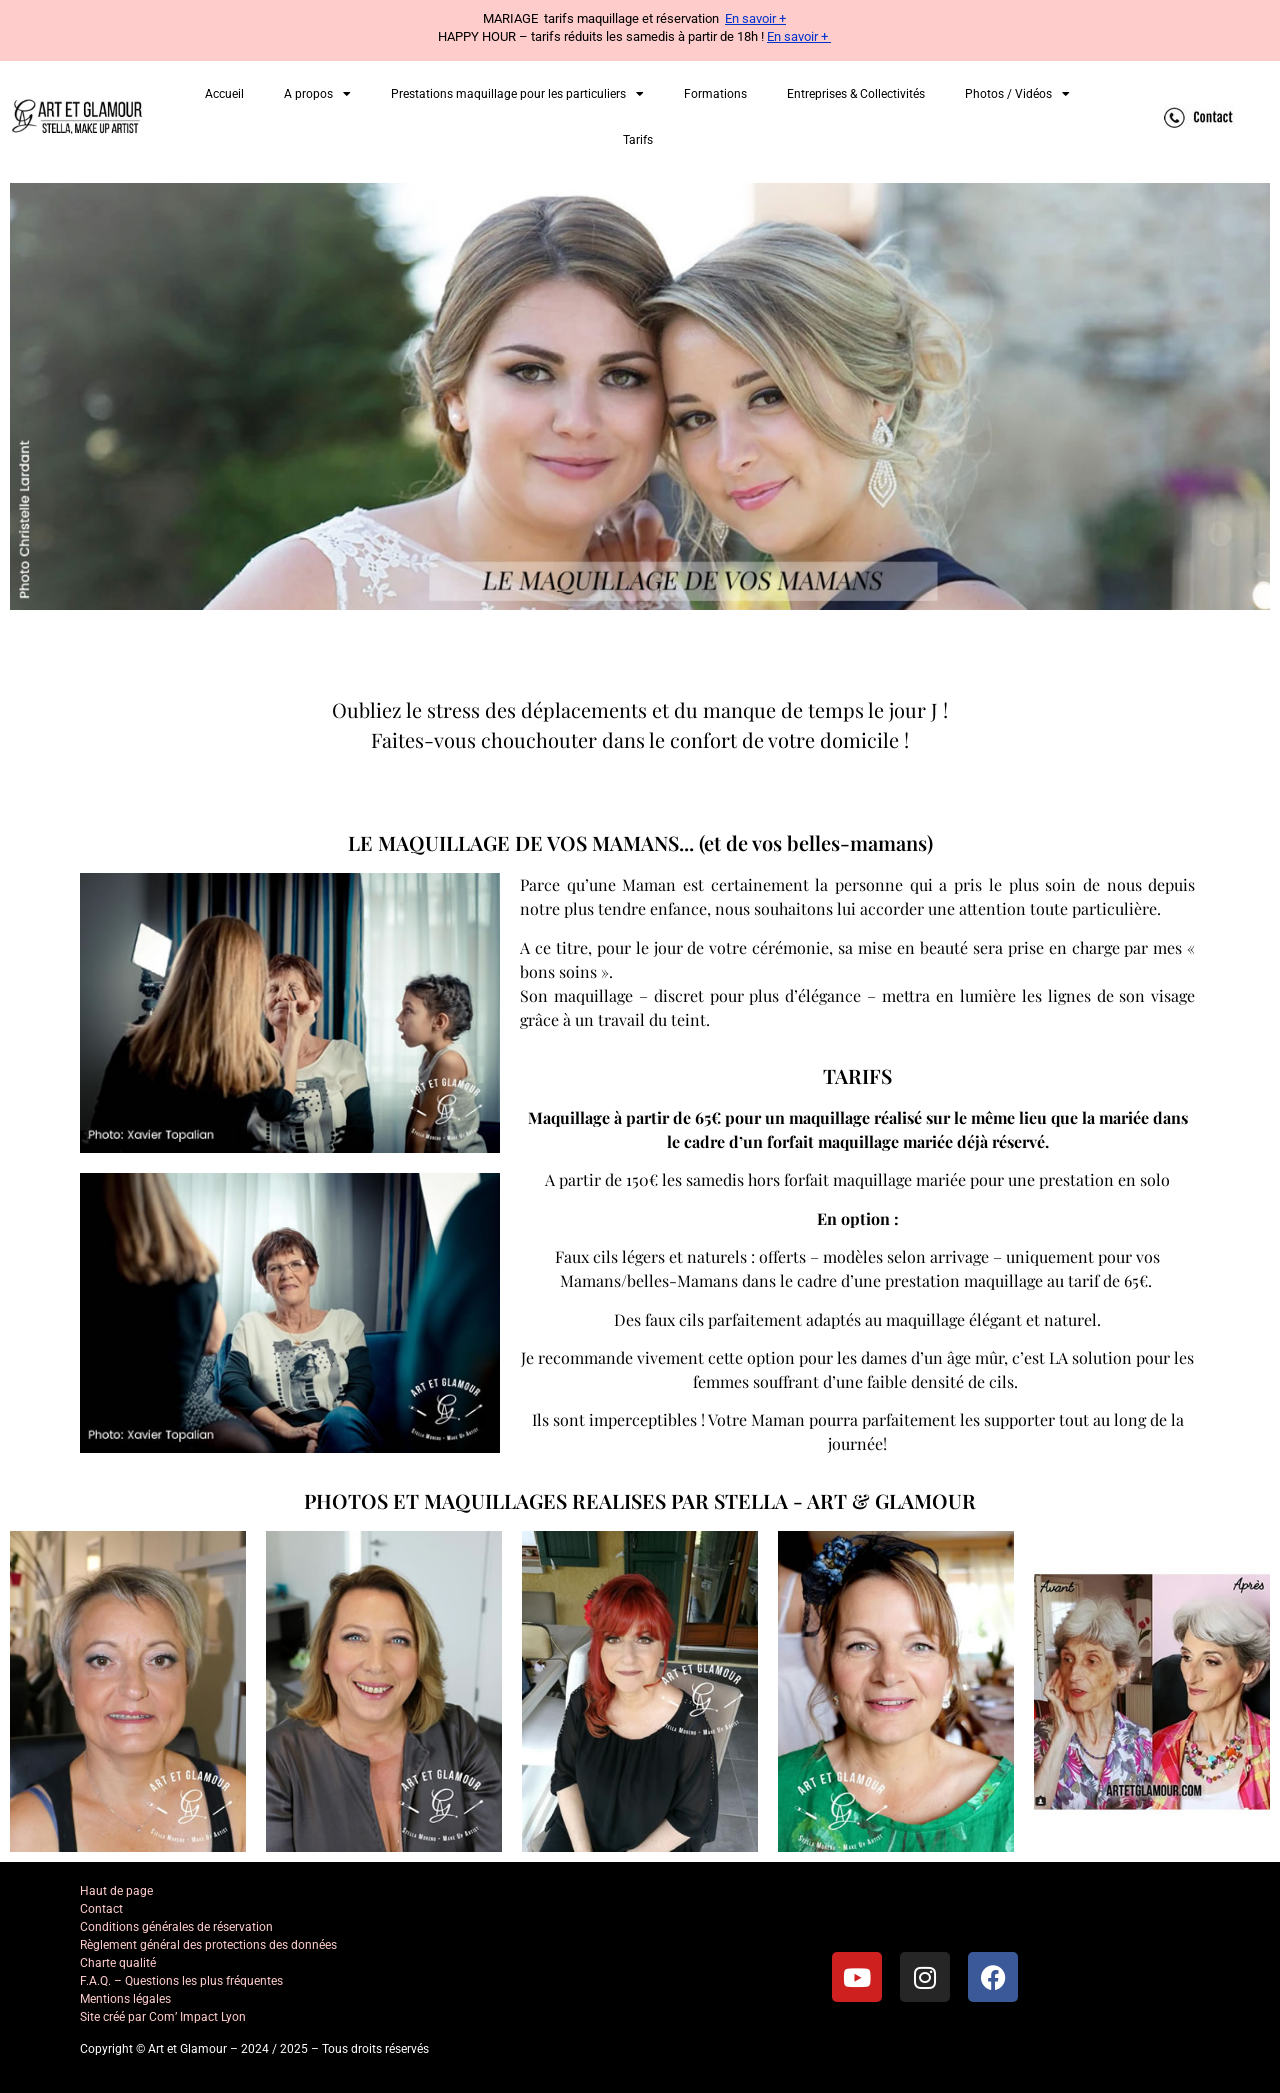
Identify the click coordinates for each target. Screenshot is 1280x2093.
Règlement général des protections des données (208, 1945)
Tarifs (638, 140)
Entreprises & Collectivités (856, 94)
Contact (101, 1909)
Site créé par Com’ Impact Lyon (163, 2017)
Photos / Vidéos (1017, 94)
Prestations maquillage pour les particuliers (517, 94)
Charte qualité (118, 1963)
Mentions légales (125, 1999)
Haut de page (116, 1891)
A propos (317, 94)
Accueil (224, 94)
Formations (715, 94)
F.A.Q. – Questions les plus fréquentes (181, 1981)
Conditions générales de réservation (176, 1927)
